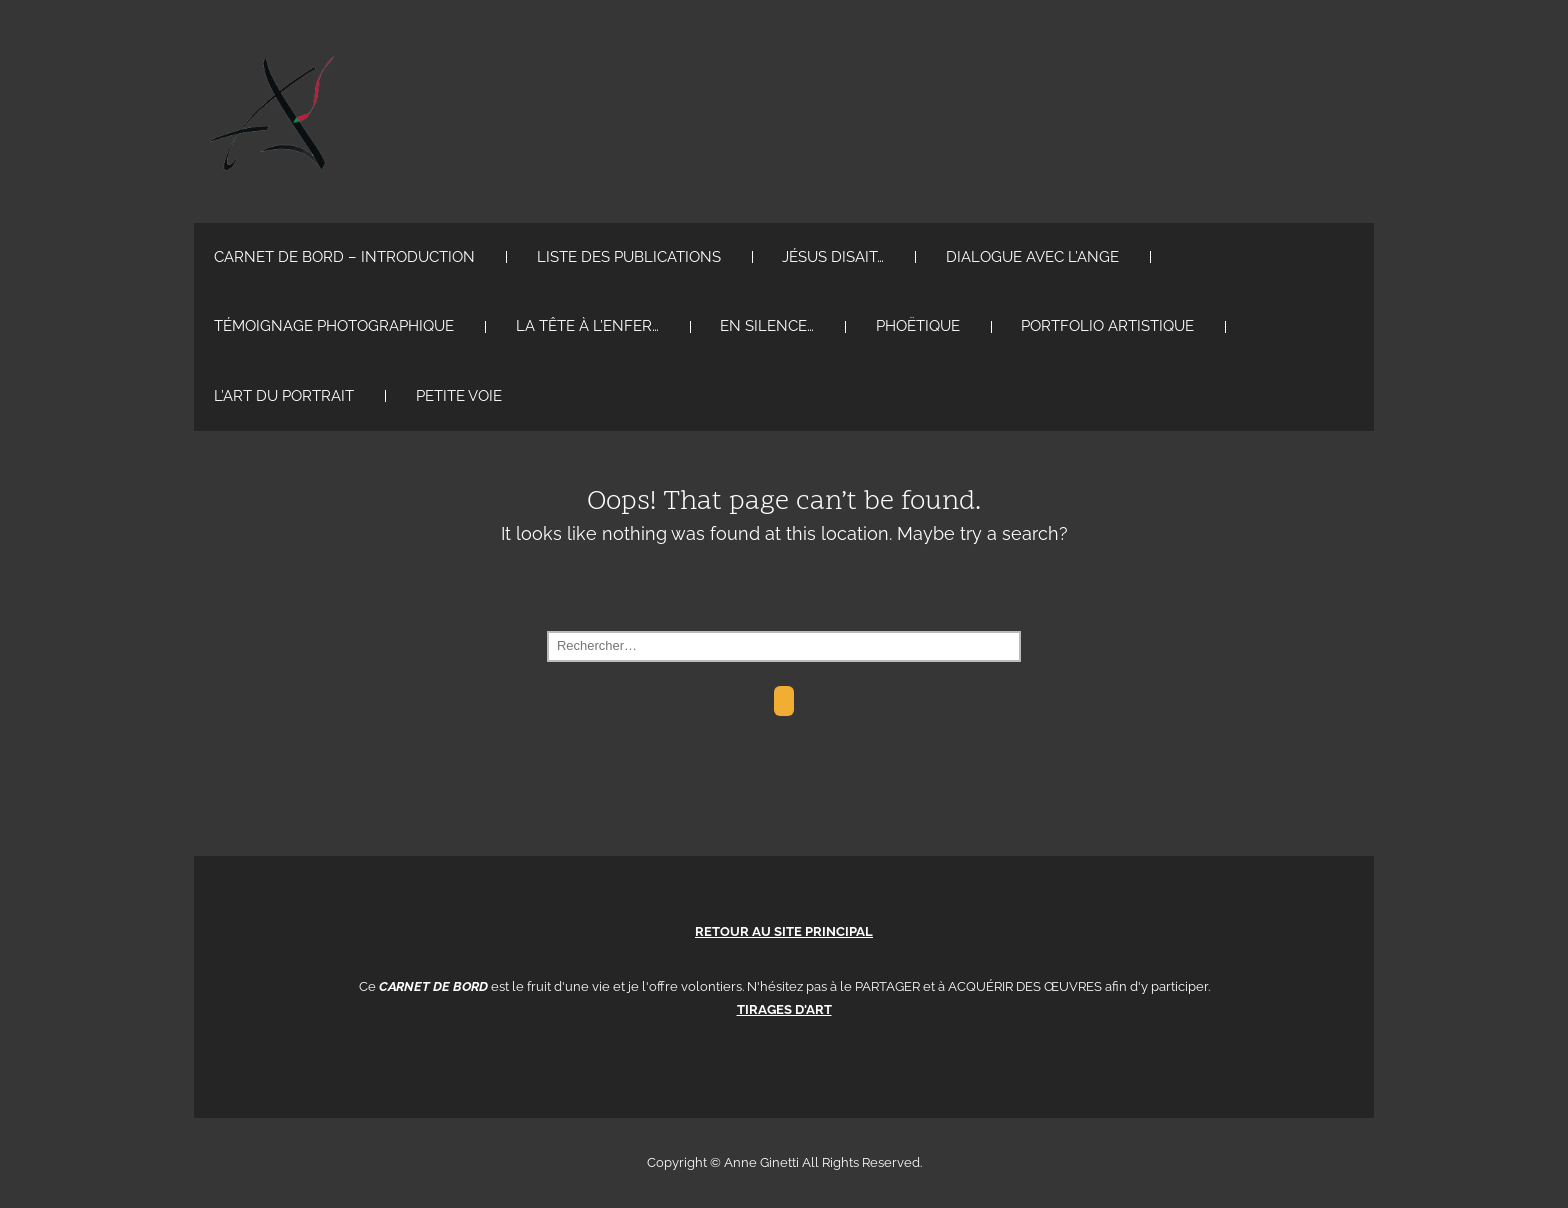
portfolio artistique (1107, 326)
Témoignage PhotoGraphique (334, 326)
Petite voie (459, 396)
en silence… (767, 326)
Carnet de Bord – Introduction (344, 257)
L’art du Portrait (284, 396)
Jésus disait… (833, 257)
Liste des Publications (629, 257)
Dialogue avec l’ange (1032, 257)
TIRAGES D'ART (784, 1009)
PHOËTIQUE (918, 326)
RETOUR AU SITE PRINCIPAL (784, 931)
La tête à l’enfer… (587, 326)
